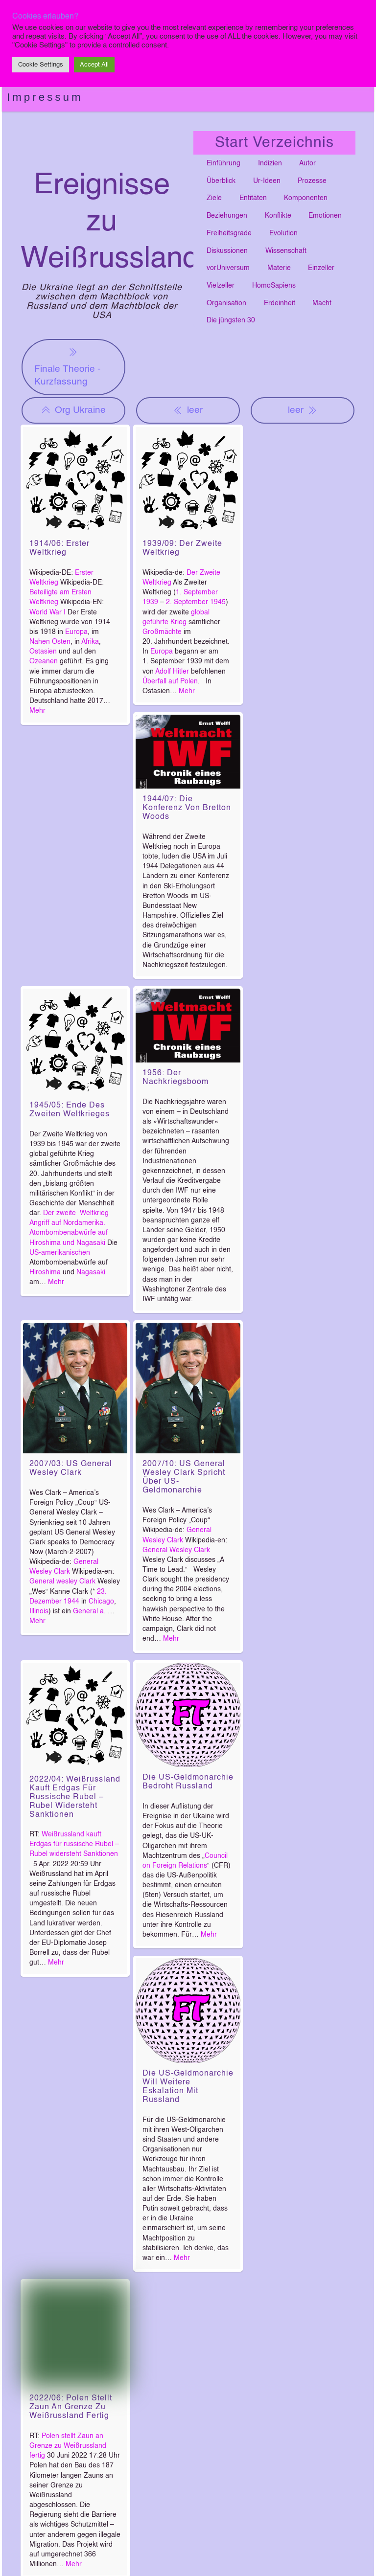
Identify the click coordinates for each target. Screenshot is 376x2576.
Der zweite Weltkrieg (76, 1213)
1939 (150, 602)
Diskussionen (227, 251)
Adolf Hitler (172, 671)
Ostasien (43, 651)
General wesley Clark (62, 1581)
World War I (47, 612)
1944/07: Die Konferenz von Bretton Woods (186, 808)
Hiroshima (45, 1272)
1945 (218, 602)
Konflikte (278, 215)
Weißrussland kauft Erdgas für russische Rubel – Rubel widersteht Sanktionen (74, 1844)
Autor (307, 163)
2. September (187, 602)
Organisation (226, 303)
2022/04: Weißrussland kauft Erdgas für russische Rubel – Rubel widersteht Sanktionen (74, 1797)
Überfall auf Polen (170, 681)
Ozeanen (43, 661)
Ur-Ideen (267, 181)
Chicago (101, 1601)
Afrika (90, 641)
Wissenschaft (285, 251)
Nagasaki (90, 1272)
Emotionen (325, 215)
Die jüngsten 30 (231, 320)
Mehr (37, 710)
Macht (321, 303)
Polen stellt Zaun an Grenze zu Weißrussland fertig (67, 2446)
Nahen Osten (49, 641)
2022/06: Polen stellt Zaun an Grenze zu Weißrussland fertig (70, 2407)
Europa (76, 632)
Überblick (221, 181)
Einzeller (321, 268)
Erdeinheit (279, 303)
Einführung (223, 163)
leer (188, 410)
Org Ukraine (73, 410)
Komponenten (306, 198)
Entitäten (253, 198)
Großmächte (162, 632)
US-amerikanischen (59, 1252)
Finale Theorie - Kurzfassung (67, 366)
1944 (71, 1601)
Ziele (214, 198)
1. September (197, 592)
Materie (279, 268)
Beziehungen (227, 215)
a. (104, 1611)
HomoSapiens (274, 285)
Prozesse (312, 181)
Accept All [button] (94, 65)
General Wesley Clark (176, 1550)
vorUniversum (228, 268)
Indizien (270, 163)
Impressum (45, 97)
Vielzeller (221, 285)
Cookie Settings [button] (40, 65)
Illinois (38, 1611)
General (85, 1611)
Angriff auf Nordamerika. (67, 1223)
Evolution (283, 233)
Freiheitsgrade (229, 233)
